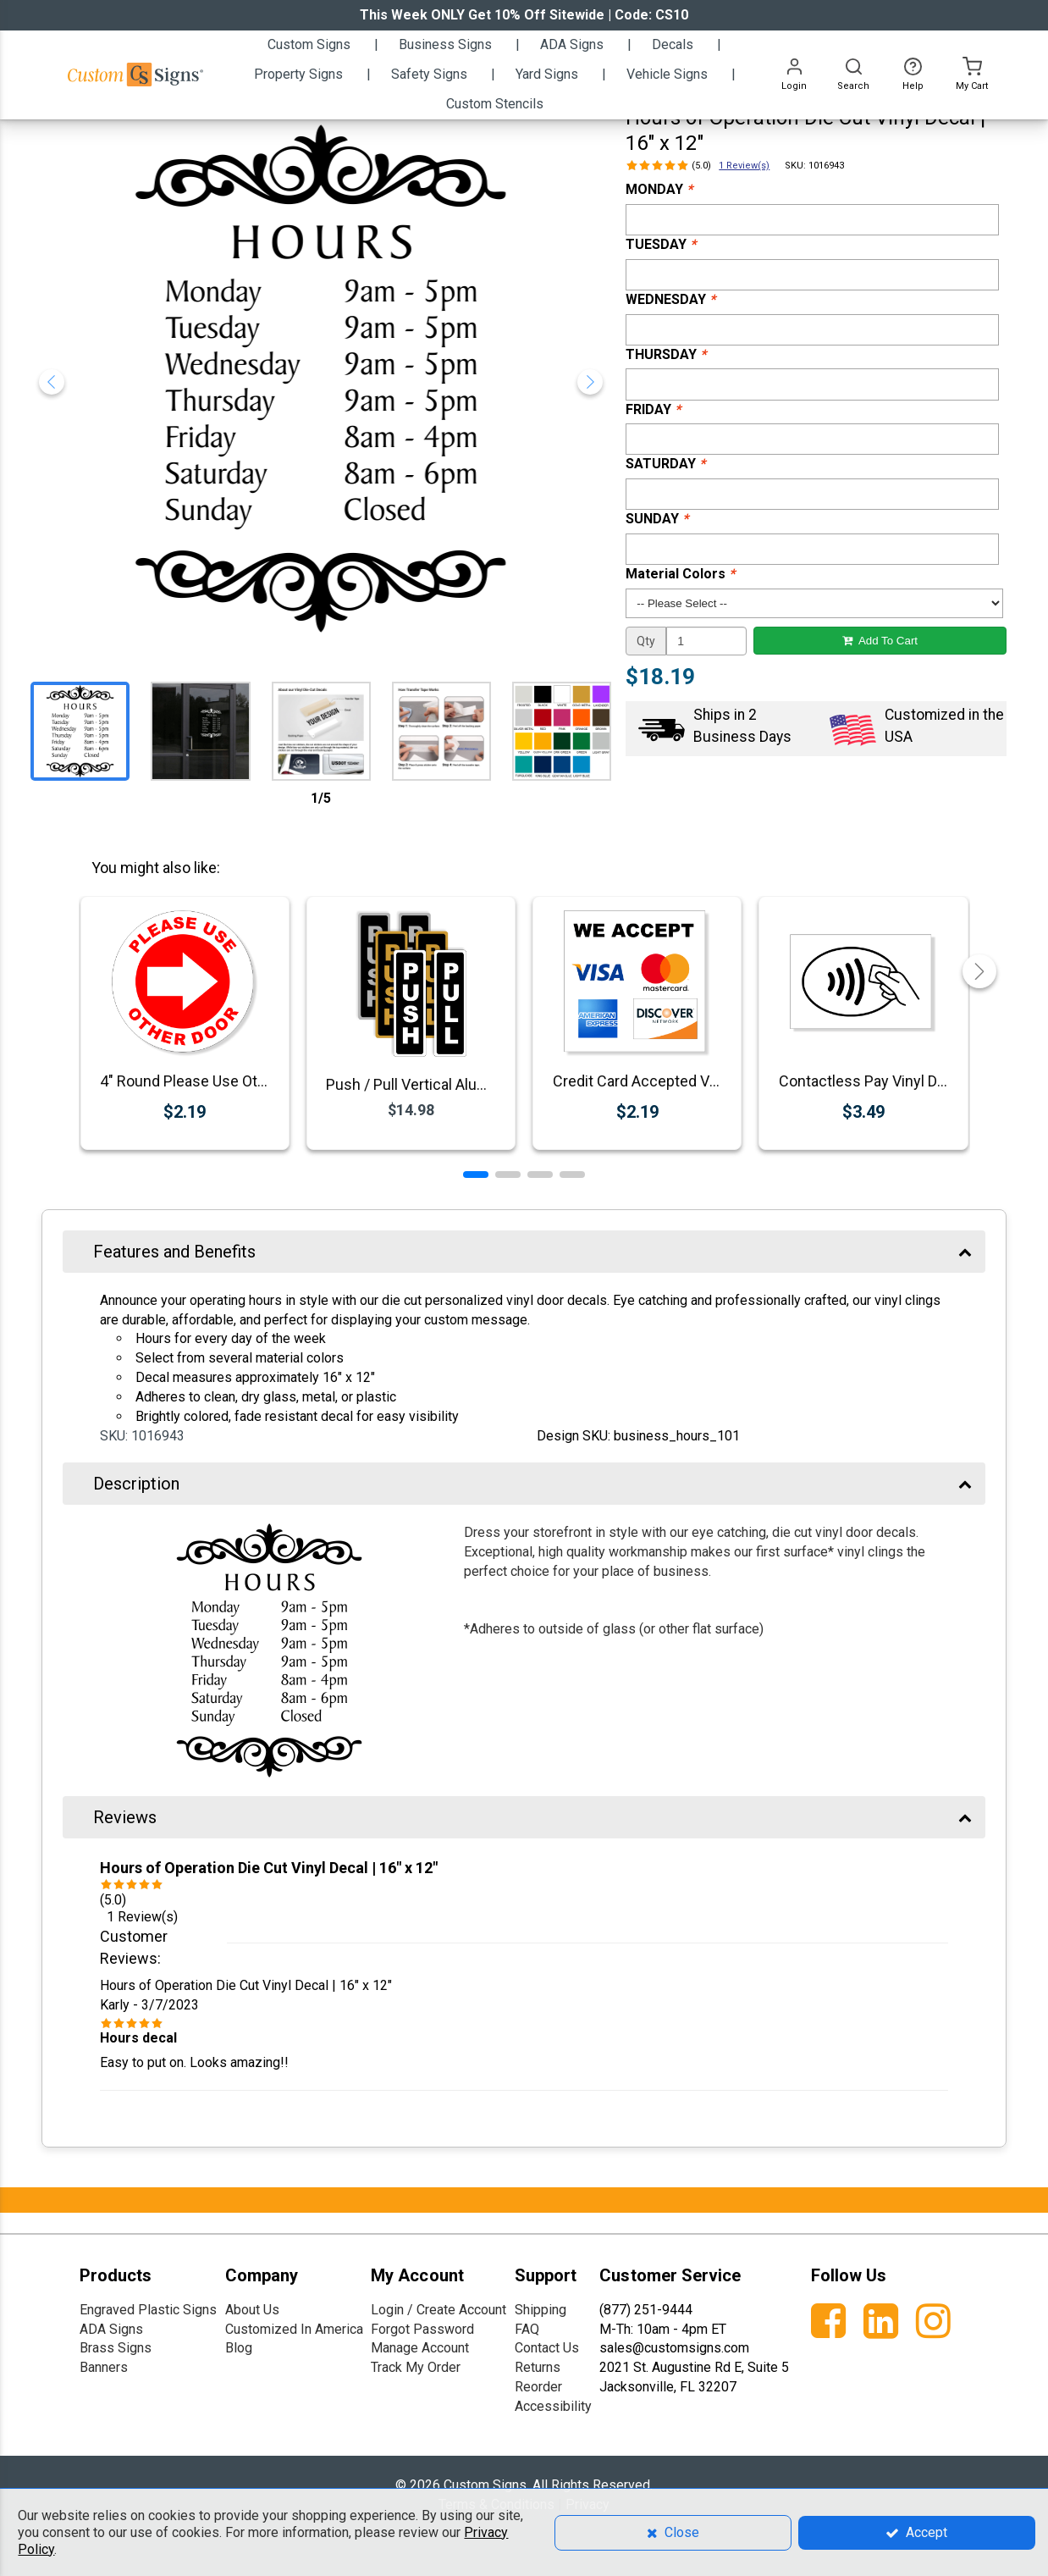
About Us (252, 2310)
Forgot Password (422, 2329)
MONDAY (659, 189)
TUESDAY (661, 244)
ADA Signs (111, 2329)
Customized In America (294, 2329)
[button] (475, 1174)
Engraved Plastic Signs (148, 2310)
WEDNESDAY (670, 299)
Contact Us (547, 2348)
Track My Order (416, 2367)
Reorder (538, 2387)
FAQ (527, 2329)
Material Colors (680, 574)
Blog (238, 2348)
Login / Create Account (438, 2310)
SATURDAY (665, 464)
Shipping (540, 2310)
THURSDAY (666, 354)
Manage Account (420, 2348)
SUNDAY (657, 519)
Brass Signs (116, 2348)
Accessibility (553, 2406)
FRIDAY (653, 409)
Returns (537, 2367)
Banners (104, 2367)
